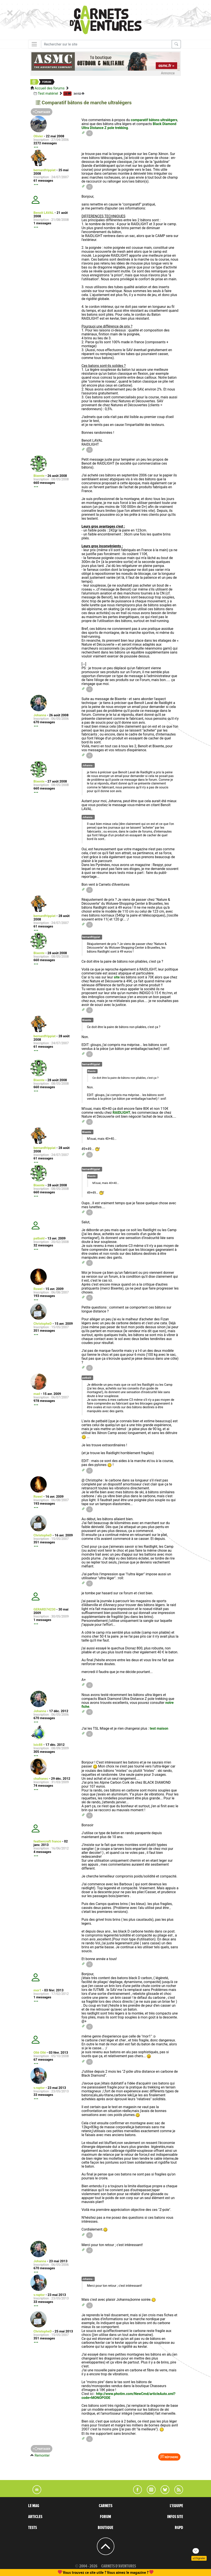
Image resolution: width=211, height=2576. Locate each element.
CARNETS (105, 2506)
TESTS (32, 2527)
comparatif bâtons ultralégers (154, 120)
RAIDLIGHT (121, 1112)
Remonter (42, 2455)
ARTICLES (35, 2517)
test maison (159, 1728)
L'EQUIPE (176, 2506)
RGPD (179, 2527)
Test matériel (48, 93)
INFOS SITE (175, 2517)
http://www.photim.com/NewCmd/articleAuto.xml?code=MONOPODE (129, 2396)
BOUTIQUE (105, 2527)
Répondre (169, 2457)
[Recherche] (106, 44)
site (117, 977)
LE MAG (33, 2506)
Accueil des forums (49, 88)
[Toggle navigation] (34, 44)
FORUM (105, 2517)
